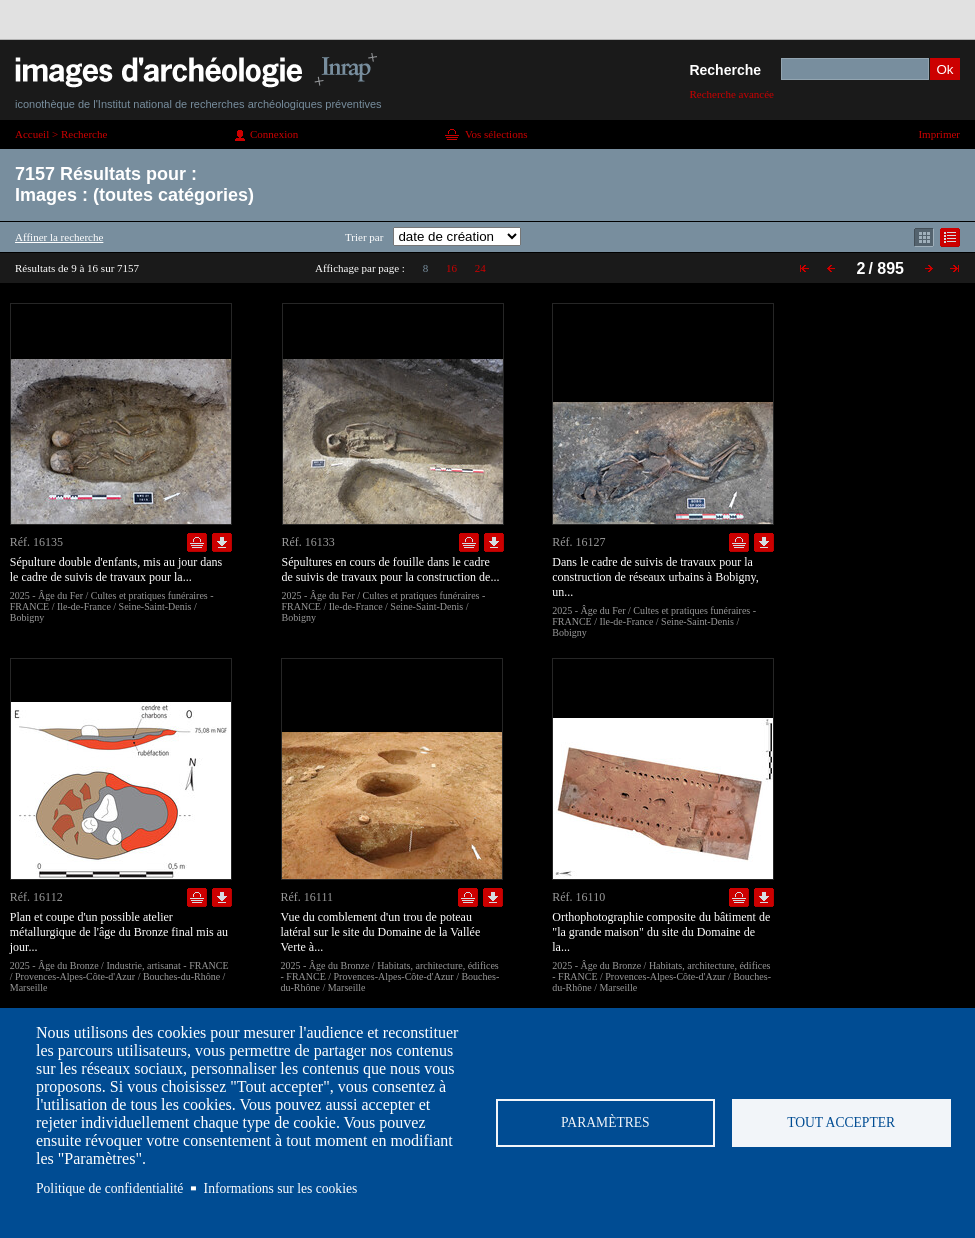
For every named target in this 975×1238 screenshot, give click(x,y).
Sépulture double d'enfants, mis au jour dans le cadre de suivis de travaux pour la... (116, 569)
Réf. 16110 (578, 897)
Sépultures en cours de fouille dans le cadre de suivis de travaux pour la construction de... (391, 569)
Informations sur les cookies (281, 1188)
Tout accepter (841, 1122)
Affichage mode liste (950, 237)
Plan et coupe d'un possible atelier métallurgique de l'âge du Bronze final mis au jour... (119, 932)
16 (451, 268)
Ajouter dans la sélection (197, 542)
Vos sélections (496, 134)
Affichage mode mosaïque (924, 237)
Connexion (274, 134)
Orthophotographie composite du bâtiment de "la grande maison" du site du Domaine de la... (661, 932)
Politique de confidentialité (109, 1188)
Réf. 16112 (36, 897)
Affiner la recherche (59, 237)
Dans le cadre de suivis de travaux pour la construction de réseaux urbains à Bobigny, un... (655, 577)
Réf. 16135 (36, 542)
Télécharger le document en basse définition (222, 542)
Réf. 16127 (578, 542)
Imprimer (939, 134)
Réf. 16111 (307, 897)
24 (480, 268)
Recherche (725, 70)
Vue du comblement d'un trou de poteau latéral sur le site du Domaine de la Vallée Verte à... (381, 932)
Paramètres (605, 1122)
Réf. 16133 (308, 542)
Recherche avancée (731, 94)
